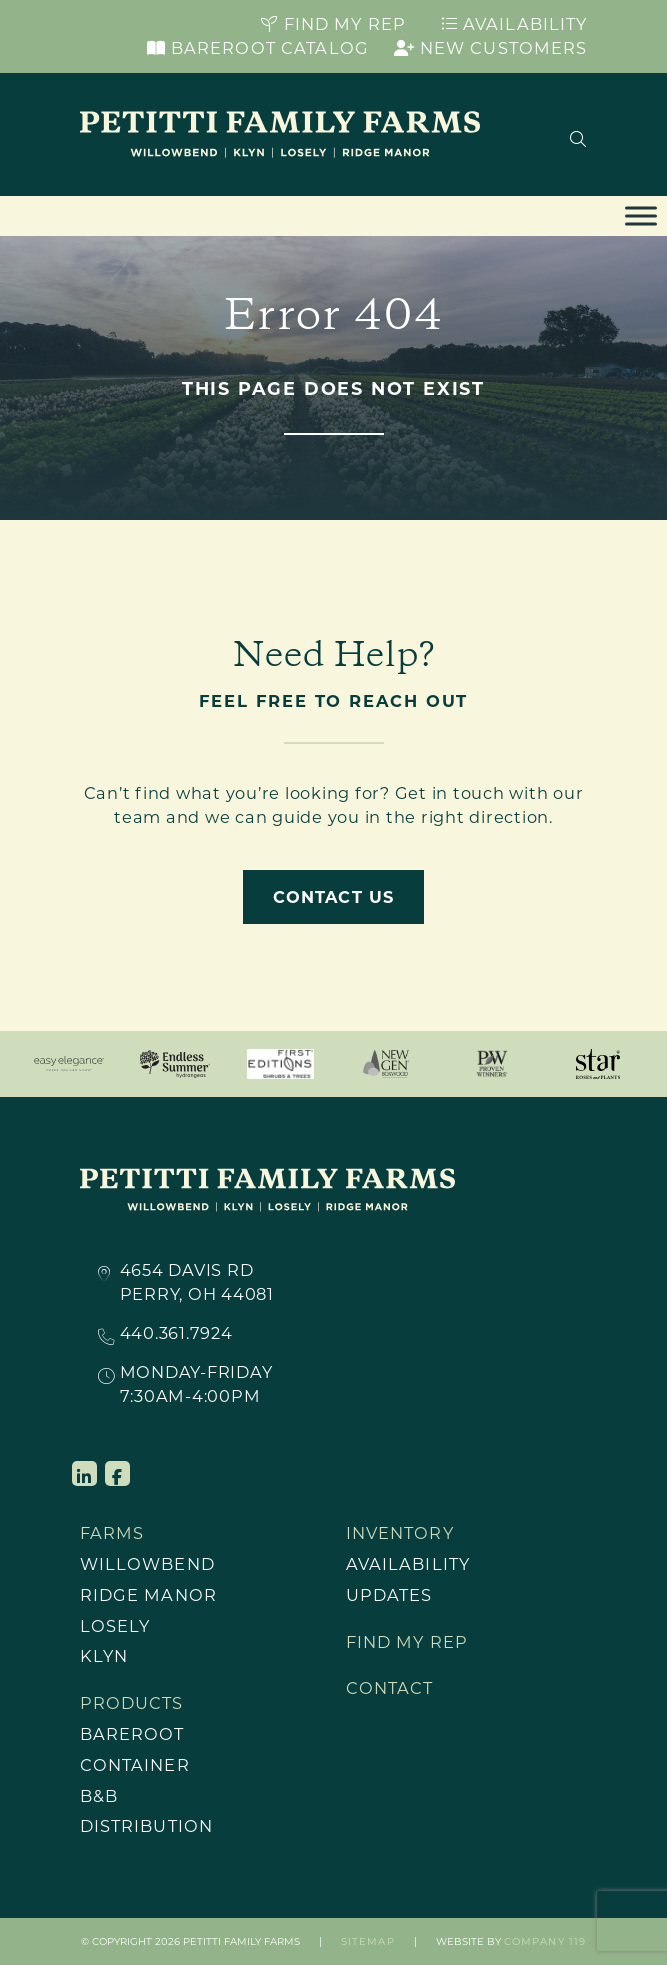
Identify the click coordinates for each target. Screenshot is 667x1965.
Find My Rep (333, 24)
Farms (112, 1533)
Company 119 (545, 1941)
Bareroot (132, 1734)
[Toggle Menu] (641, 216)
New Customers (491, 48)
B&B (99, 1796)
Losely (115, 1626)
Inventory (400, 1533)
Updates (389, 1595)
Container (135, 1765)
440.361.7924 (176, 1334)
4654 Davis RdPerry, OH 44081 (197, 1282)
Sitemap (368, 1941)
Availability (514, 24)
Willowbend (147, 1564)
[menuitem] (195, 1564)
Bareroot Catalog (258, 48)
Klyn (104, 1656)
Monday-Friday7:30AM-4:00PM (196, 1384)
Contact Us (333, 897)
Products (132, 1703)
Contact (390, 1688)
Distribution (147, 1826)
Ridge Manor (148, 1595)
